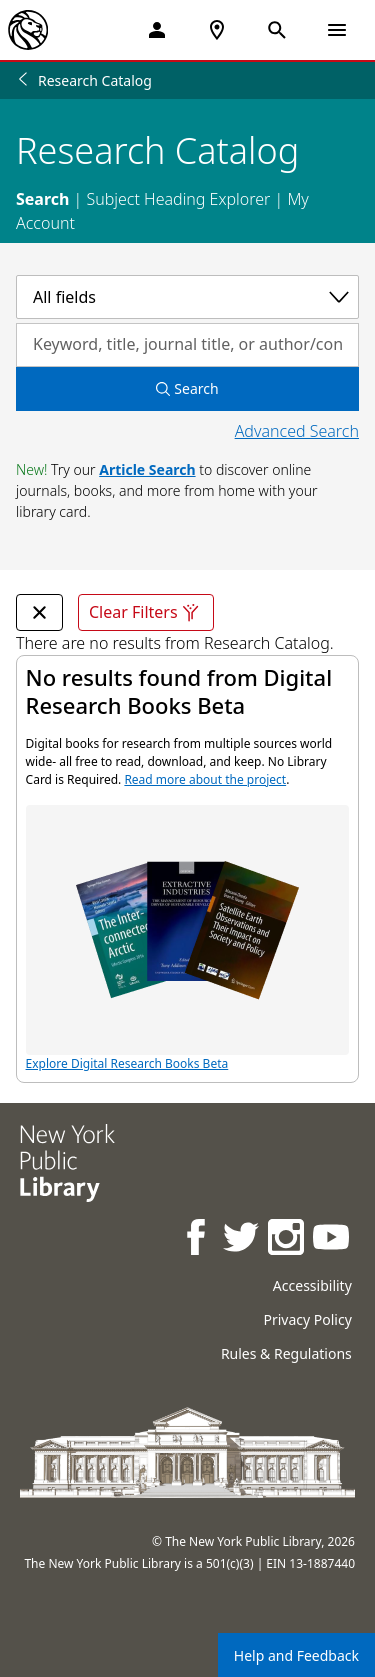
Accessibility (312, 1285)
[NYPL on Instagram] (287, 1239)
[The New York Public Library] (28, 30)
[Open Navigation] (337, 30)
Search (42, 199)
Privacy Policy (307, 1319)
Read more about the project (205, 779)
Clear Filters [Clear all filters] (146, 612)
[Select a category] (187, 297)
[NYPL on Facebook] (197, 1239)
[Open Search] (277, 30)
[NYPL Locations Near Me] (217, 30)
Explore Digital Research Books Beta (188, 938)
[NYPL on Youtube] (332, 1239)
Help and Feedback (296, 1655)
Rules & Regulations (286, 1353)
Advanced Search (297, 431)
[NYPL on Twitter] (242, 1239)
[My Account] (157, 30)
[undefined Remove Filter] (39, 612)
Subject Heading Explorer (178, 199)
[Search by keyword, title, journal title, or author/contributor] (187, 345)
